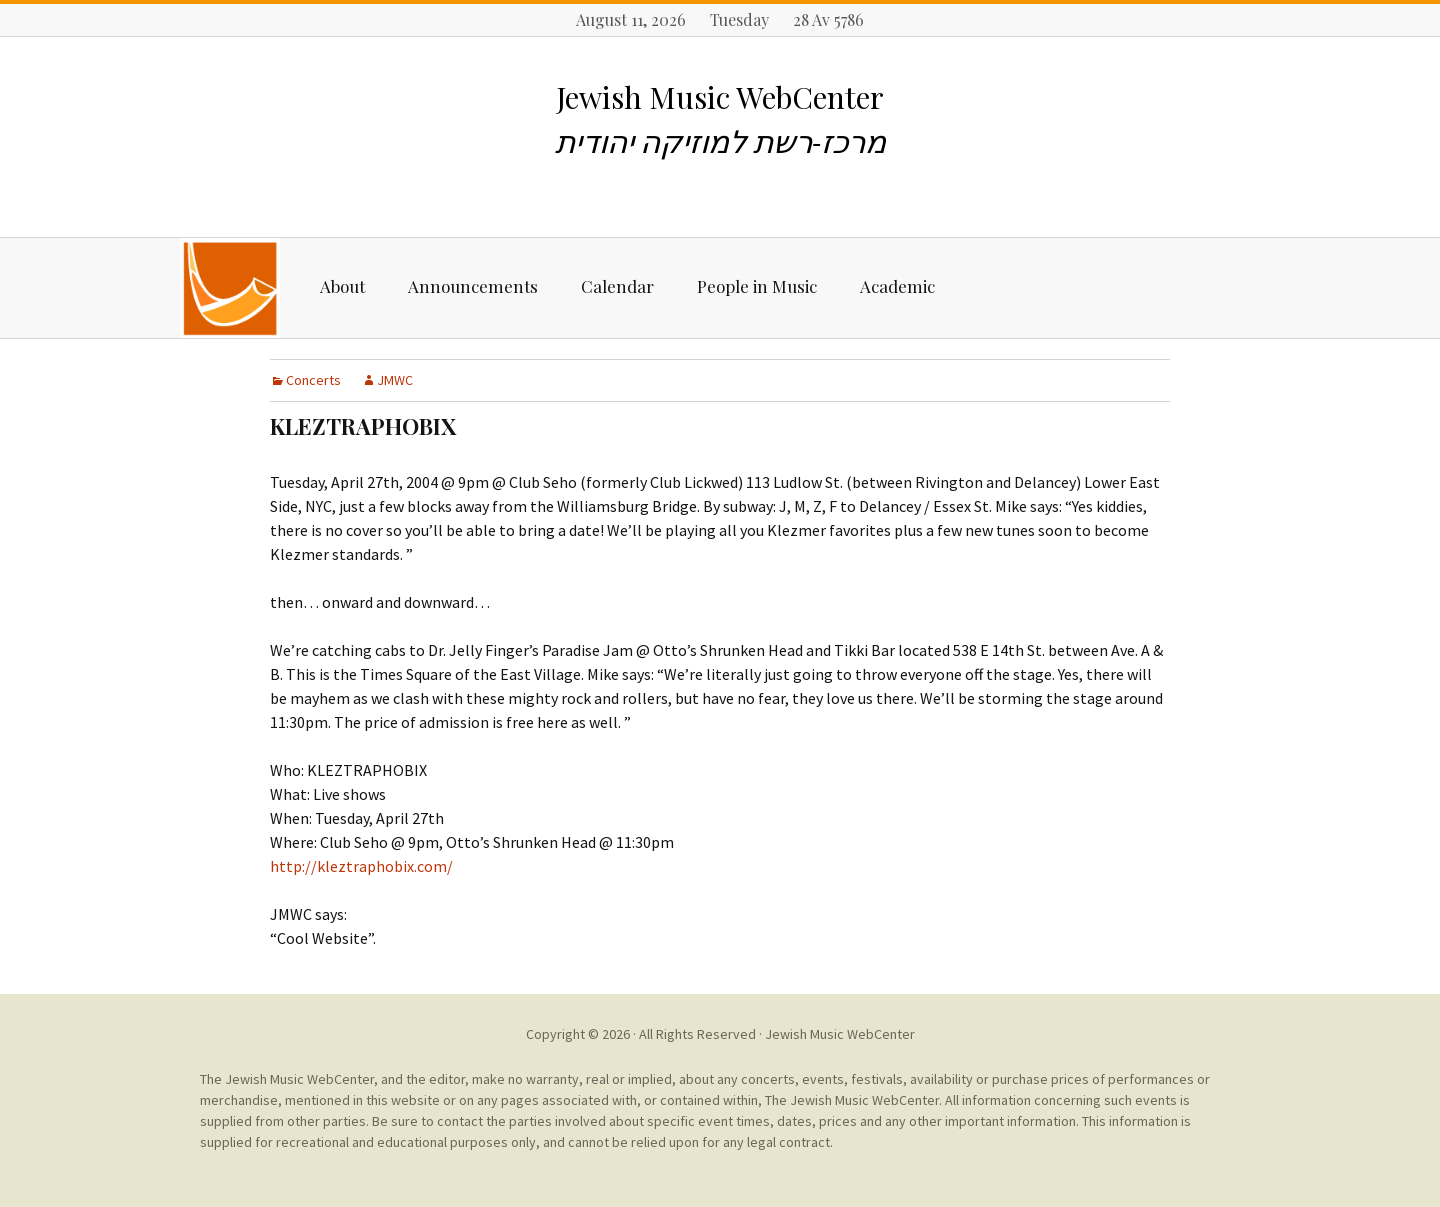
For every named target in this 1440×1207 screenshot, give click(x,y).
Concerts (313, 380)
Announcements (473, 286)
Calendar (617, 286)
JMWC (395, 380)
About (342, 286)
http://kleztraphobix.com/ (361, 866)
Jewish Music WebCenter (840, 1034)
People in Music (757, 286)
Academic (897, 286)
